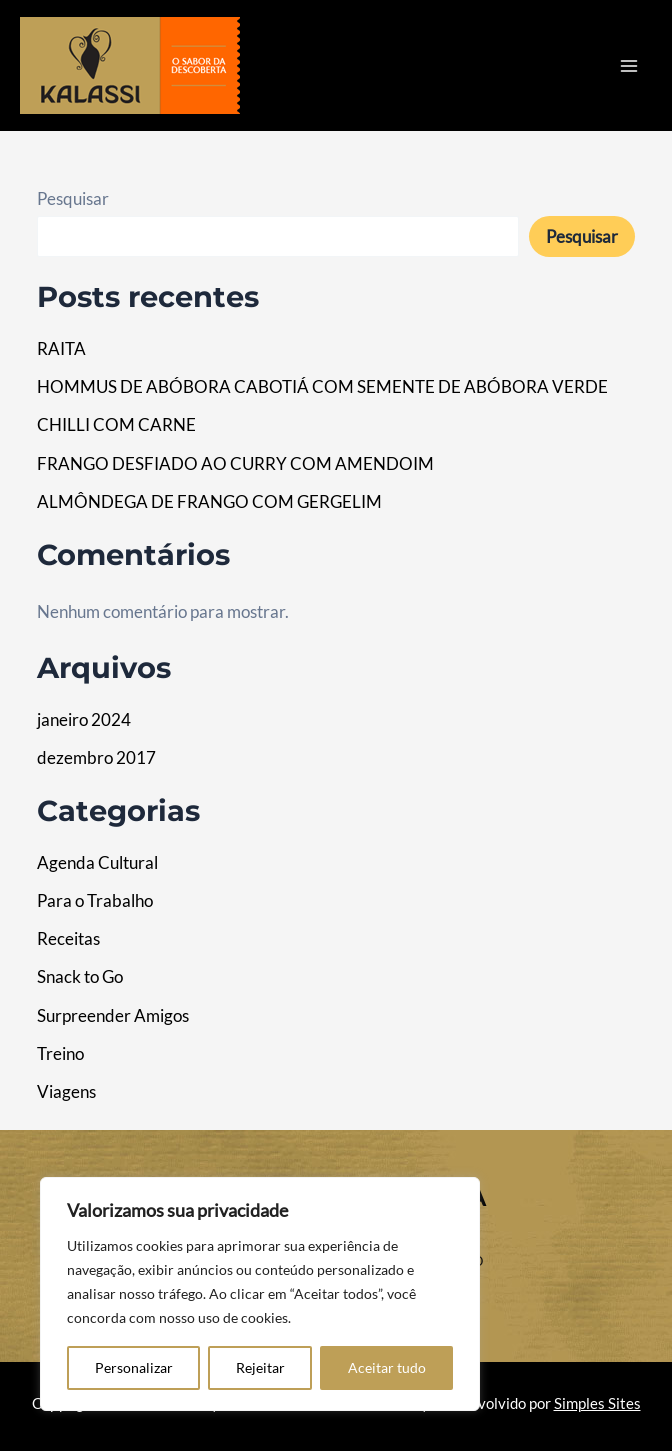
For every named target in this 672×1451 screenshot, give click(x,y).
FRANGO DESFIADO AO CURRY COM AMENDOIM (235, 463)
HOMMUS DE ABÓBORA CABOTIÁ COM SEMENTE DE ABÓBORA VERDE (322, 386)
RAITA (61, 348)
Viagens (66, 1091)
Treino (60, 1053)
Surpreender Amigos (113, 1015)
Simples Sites (597, 1403)
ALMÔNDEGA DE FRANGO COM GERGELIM (209, 501)
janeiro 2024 (84, 719)
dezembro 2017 (96, 757)
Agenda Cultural (97, 862)
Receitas (68, 938)
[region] (260, 1294)
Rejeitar (260, 1367)
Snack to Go (80, 976)
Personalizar (134, 1367)
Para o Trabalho (95, 900)
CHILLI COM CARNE (116, 424)
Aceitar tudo (387, 1367)
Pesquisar (73, 198)
